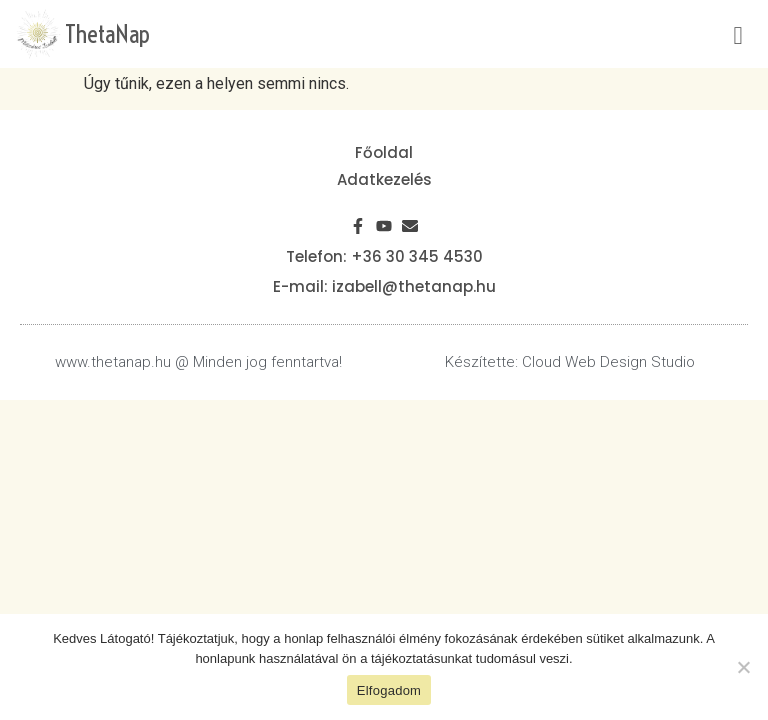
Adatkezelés (384, 179)
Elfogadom (389, 690)
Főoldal (384, 152)
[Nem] (743, 667)
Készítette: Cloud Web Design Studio (570, 362)
